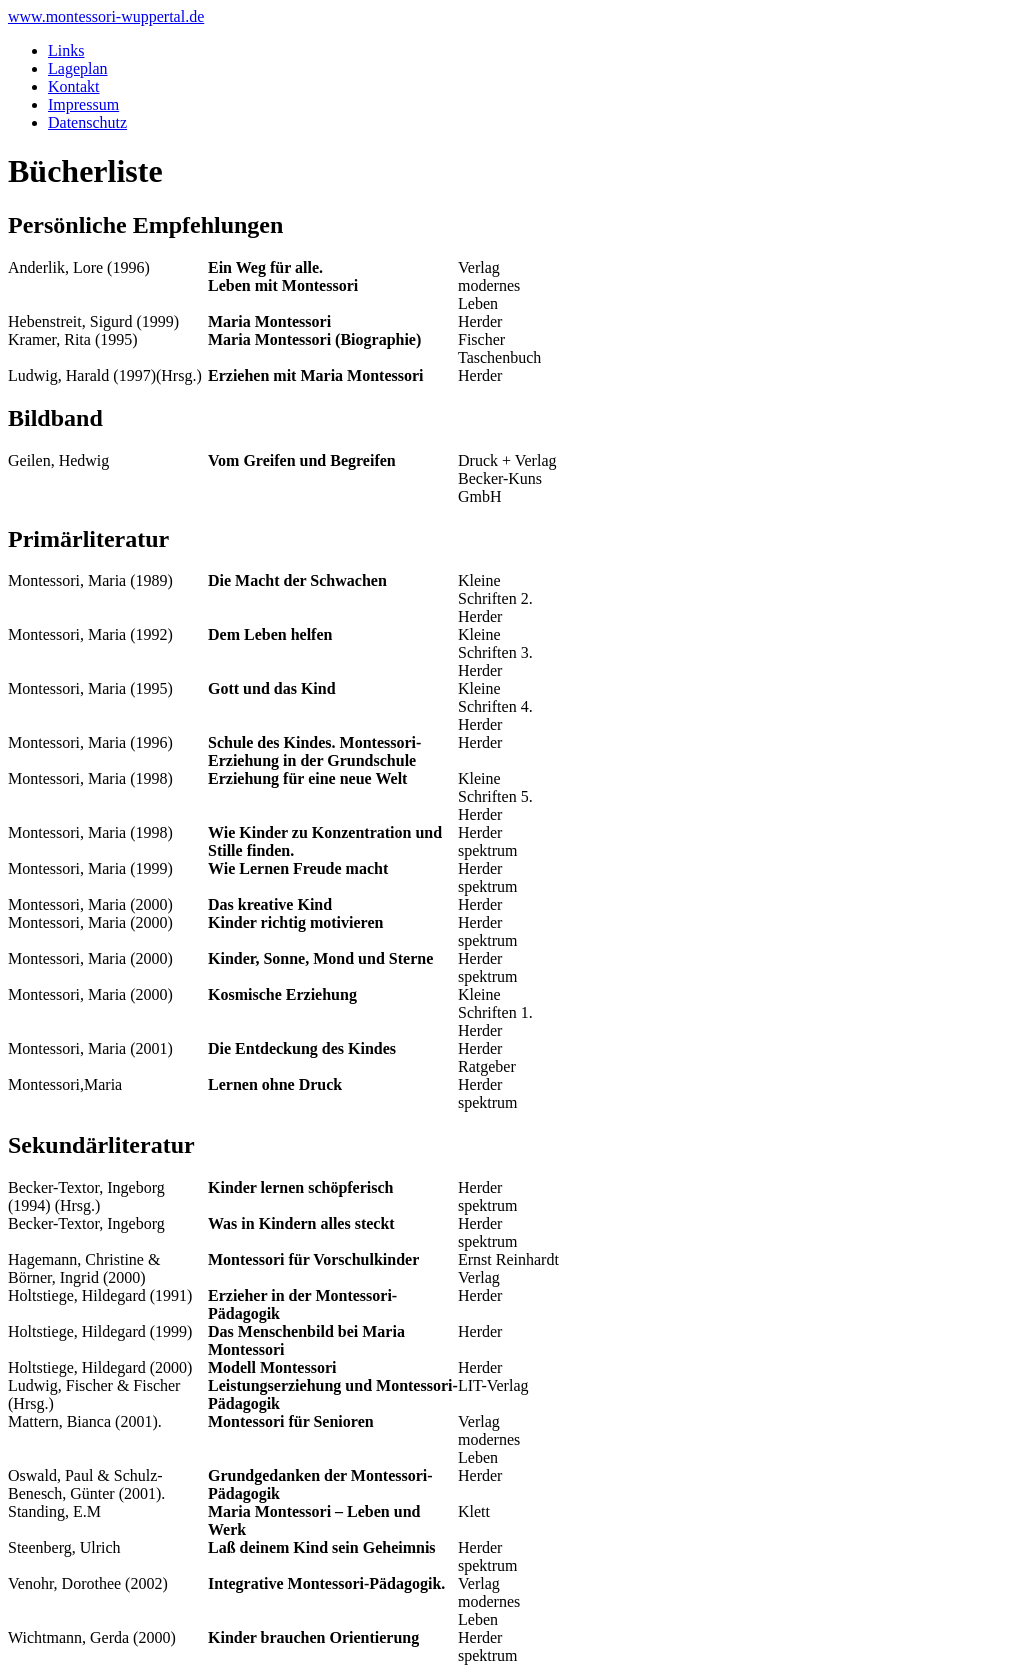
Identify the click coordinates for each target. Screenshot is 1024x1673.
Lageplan (78, 68)
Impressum (83, 104)
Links (66, 50)
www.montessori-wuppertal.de (106, 16)
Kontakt (74, 86)
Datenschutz (87, 122)
